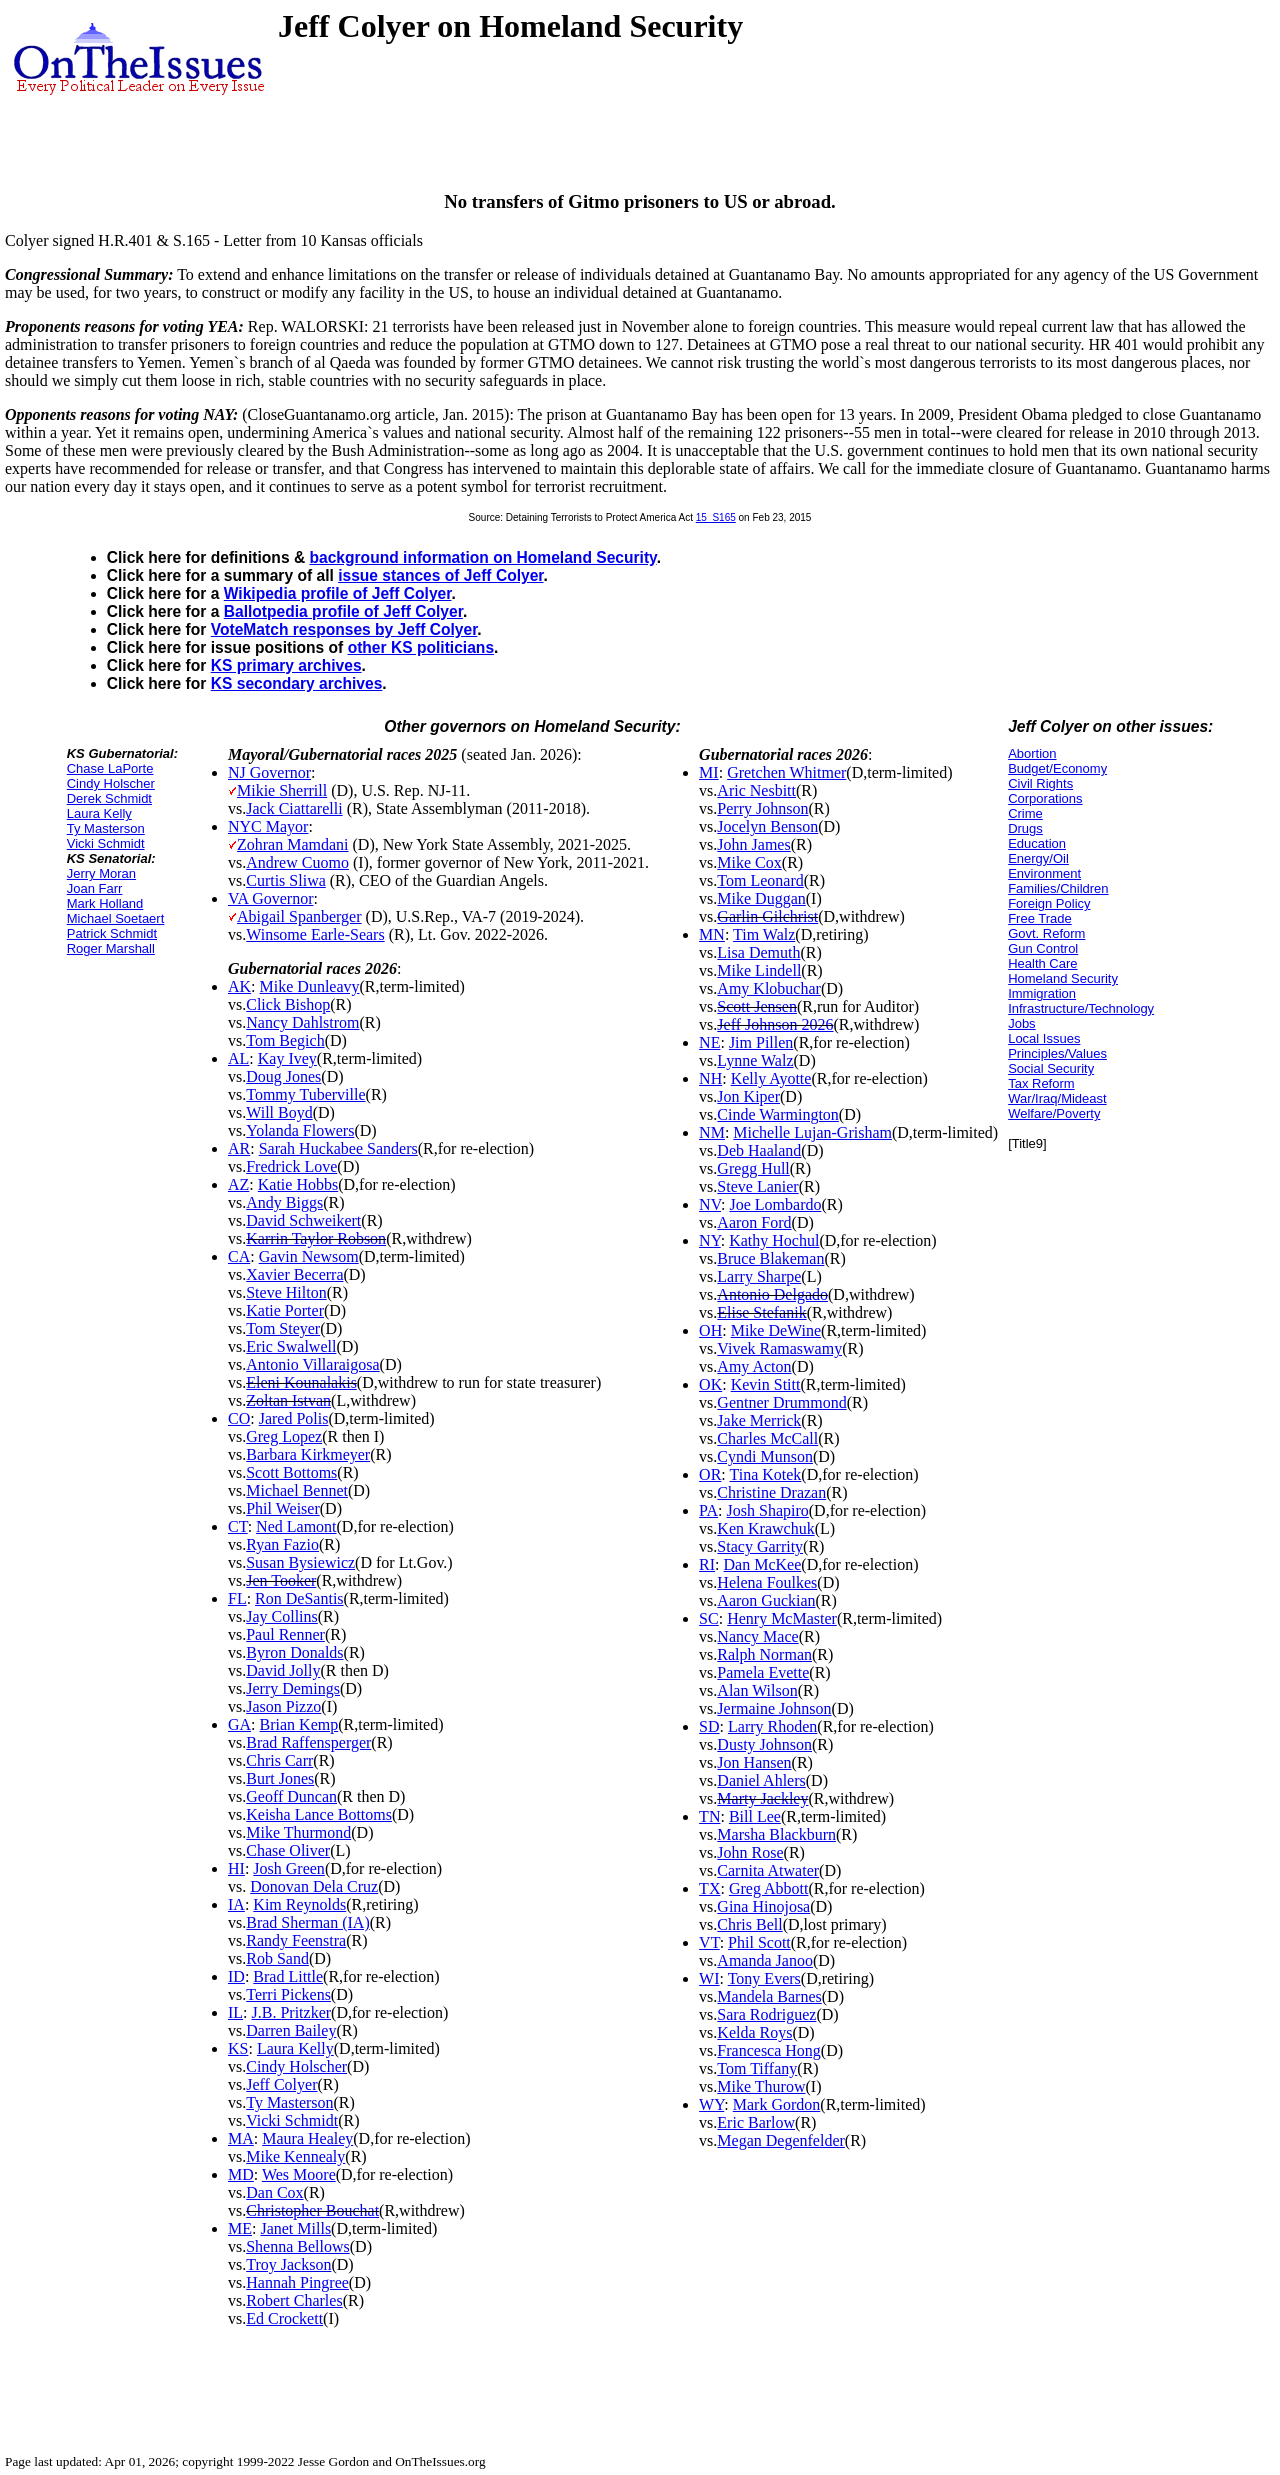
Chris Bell (749, 1924)
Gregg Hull (753, 1168)
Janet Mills (295, 2228)
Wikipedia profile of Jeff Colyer (338, 593)
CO (239, 1418)
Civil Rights (1040, 783)
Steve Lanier (757, 1186)
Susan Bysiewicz (300, 1562)
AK (239, 986)
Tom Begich (285, 1040)
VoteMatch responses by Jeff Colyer (344, 629)
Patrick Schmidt (112, 933)
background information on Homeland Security (482, 557)
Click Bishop (288, 1004)
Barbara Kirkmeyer (308, 1454)
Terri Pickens (288, 1994)
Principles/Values (1057, 1053)
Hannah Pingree (297, 2282)
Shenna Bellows (298, 2246)
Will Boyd (279, 1112)
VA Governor (270, 898)
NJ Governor (269, 772)
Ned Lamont (296, 1526)
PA (708, 1510)
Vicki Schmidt (106, 843)
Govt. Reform (1046, 933)
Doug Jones (283, 1076)
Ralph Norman (764, 1654)
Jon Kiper (748, 1096)
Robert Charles (294, 2300)
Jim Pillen (761, 1042)
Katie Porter (285, 1310)
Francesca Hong (769, 2050)
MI (709, 772)
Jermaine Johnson (774, 1708)
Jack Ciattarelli (294, 808)
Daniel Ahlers (761, 1780)
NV (710, 1204)
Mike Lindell (759, 970)
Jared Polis (294, 1418)
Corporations (1045, 798)
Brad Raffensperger (308, 1742)
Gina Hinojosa (763, 1906)
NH (710, 1078)
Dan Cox (274, 2192)
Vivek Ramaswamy (779, 1348)
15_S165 (716, 517)
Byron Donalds (294, 1652)
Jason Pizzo (283, 1706)
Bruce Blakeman (770, 1258)
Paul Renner (285, 1634)
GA (239, 1724)
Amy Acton (754, 1366)
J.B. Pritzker (292, 2012)
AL (238, 1058)
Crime (1025, 813)
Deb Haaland (759, 1150)
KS (238, 2048)
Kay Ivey (287, 1058)
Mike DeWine (776, 1330)
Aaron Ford (754, 1222)
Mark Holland (105, 903)
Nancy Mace (757, 1636)
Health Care (1042, 963)
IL (235, 2012)
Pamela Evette (763, 1672)
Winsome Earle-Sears (315, 934)
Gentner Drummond (781, 1402)
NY (710, 1240)
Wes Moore (299, 2174)
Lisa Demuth (758, 952)
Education (1037, 843)
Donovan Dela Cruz (314, 1886)
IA (236, 1904)
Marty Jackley (762, 1798)
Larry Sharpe (759, 1276)
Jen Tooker (281, 1580)
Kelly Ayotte (771, 1078)
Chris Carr (279, 1760)
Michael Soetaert (116, 918)
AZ (238, 1184)
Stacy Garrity (760, 1546)
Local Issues (1044, 1038)
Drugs (1025, 828)
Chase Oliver (288, 1850)
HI (236, 1868)
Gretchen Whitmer (786, 772)
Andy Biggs (284, 1202)
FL (237, 1598)
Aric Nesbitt (756, 790)
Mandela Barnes (769, 1996)
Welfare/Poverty (1054, 1113)
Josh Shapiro (768, 1510)
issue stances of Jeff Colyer (440, 575)
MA (241, 2138)
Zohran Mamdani (293, 844)
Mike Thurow (761, 2086)
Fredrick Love (291, 1166)
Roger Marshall (111, 948)
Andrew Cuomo (297, 862)
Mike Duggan (761, 898)
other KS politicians (421, 647)
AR (239, 1148)
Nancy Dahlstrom (302, 1022)
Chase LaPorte (110, 768)
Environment (1044, 873)
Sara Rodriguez (766, 2014)
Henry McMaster (782, 1618)
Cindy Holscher (111, 783)
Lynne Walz (755, 1060)
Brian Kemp (299, 1724)
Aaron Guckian (766, 1600)
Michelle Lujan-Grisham (812, 1132)
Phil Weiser (283, 1508)
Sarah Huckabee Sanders (338, 1148)
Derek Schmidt (109, 798)
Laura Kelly (99, 813)
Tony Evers (764, 1978)
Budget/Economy (1057, 768)
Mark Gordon (777, 2104)
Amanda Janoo (765, 1960)
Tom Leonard (760, 880)
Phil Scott (759, 1942)
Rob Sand (277, 1958)
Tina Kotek (766, 1474)
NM (712, 1132)
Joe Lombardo (775, 1204)
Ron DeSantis (299, 1598)
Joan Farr (95, 888)
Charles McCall (767, 1438)
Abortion (1032, 753)
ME (240, 2228)
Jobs (1021, 1023)
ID (236, 1976)
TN (709, 1816)
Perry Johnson (762, 808)
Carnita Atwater (768, 1870)
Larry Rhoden (772, 1726)
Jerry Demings (293, 1688)
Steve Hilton (286, 1292)
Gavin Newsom (309, 1256)
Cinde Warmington (778, 1114)
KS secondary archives (297, 683)
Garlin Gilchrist (767, 916)
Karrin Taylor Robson (316, 1238)
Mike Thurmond (298, 1832)
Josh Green (289, 1868)
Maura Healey (307, 2138)
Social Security (1051, 1068)
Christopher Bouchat (312, 2210)
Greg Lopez (284, 1436)
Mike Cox (749, 862)
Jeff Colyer (281, 2084)
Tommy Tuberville (305, 1094)
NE (709, 1042)
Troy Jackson (288, 2264)
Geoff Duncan (291, 1796)
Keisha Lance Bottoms (319, 1814)
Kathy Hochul (774, 1240)
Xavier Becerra (294, 1274)
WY (711, 2104)
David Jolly (283, 1670)
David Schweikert (303, 1220)
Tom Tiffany (757, 2068)
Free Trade (1040, 918)
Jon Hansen (754, 1762)
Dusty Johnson (764, 1744)
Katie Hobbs (298, 1184)
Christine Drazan (771, 1492)
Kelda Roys (754, 2032)
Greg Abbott (769, 1888)
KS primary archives (286, 665)
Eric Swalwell (291, 1346)
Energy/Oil (1038, 858)
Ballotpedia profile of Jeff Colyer (343, 611)
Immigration (1042, 993)
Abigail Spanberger (299, 916)
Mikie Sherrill (282, 790)
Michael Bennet (297, 1490)
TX (709, 1888)
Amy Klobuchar (769, 988)
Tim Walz (764, 934)
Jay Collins (282, 1616)
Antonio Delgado (772, 1294)
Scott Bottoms (291, 1472)
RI (707, 1564)
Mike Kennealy (295, 2156)
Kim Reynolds (299, 1904)
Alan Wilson (757, 1690)
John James (753, 844)
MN (712, 934)
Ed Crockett (284, 2318)
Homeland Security (1063, 978)
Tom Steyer (283, 1328)
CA (239, 1256)
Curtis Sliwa (286, 880)
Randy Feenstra (296, 1940)
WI (709, 1978)
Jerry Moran (101, 873)
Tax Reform (1041, 1083)
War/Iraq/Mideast (1057, 1098)
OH (710, 1330)
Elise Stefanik (761, 1312)
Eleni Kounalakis (301, 1382)
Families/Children (1058, 888)
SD (709, 1726)
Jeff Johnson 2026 (775, 1024)
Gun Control (1043, 948)
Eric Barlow (756, 2122)
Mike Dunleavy (310, 986)
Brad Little (288, 1976)
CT (238, 1526)
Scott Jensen (757, 1006)
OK (710, 1384)
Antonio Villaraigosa (312, 1364)
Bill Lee (755, 1816)
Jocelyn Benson (767, 826)
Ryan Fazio (282, 1544)
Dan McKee (763, 1564)
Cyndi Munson (765, 1456)
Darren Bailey (291, 2030)
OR (710, 1474)
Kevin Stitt (766, 1384)
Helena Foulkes (767, 1582)
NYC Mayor (268, 826)
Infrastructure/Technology (1081, 1008)
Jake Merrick (759, 1420)
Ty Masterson (106, 828)
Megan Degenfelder (781, 2140)
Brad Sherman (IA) (308, 1922)
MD (241, 2174)
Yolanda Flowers (300, 1130)
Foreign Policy (1049, 903)
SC (709, 1618)
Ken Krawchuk (765, 1528)
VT (709, 1942)
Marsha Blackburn (776, 1834)
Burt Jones (280, 1778)
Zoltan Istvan (288, 1400)
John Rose (750, 1852)
